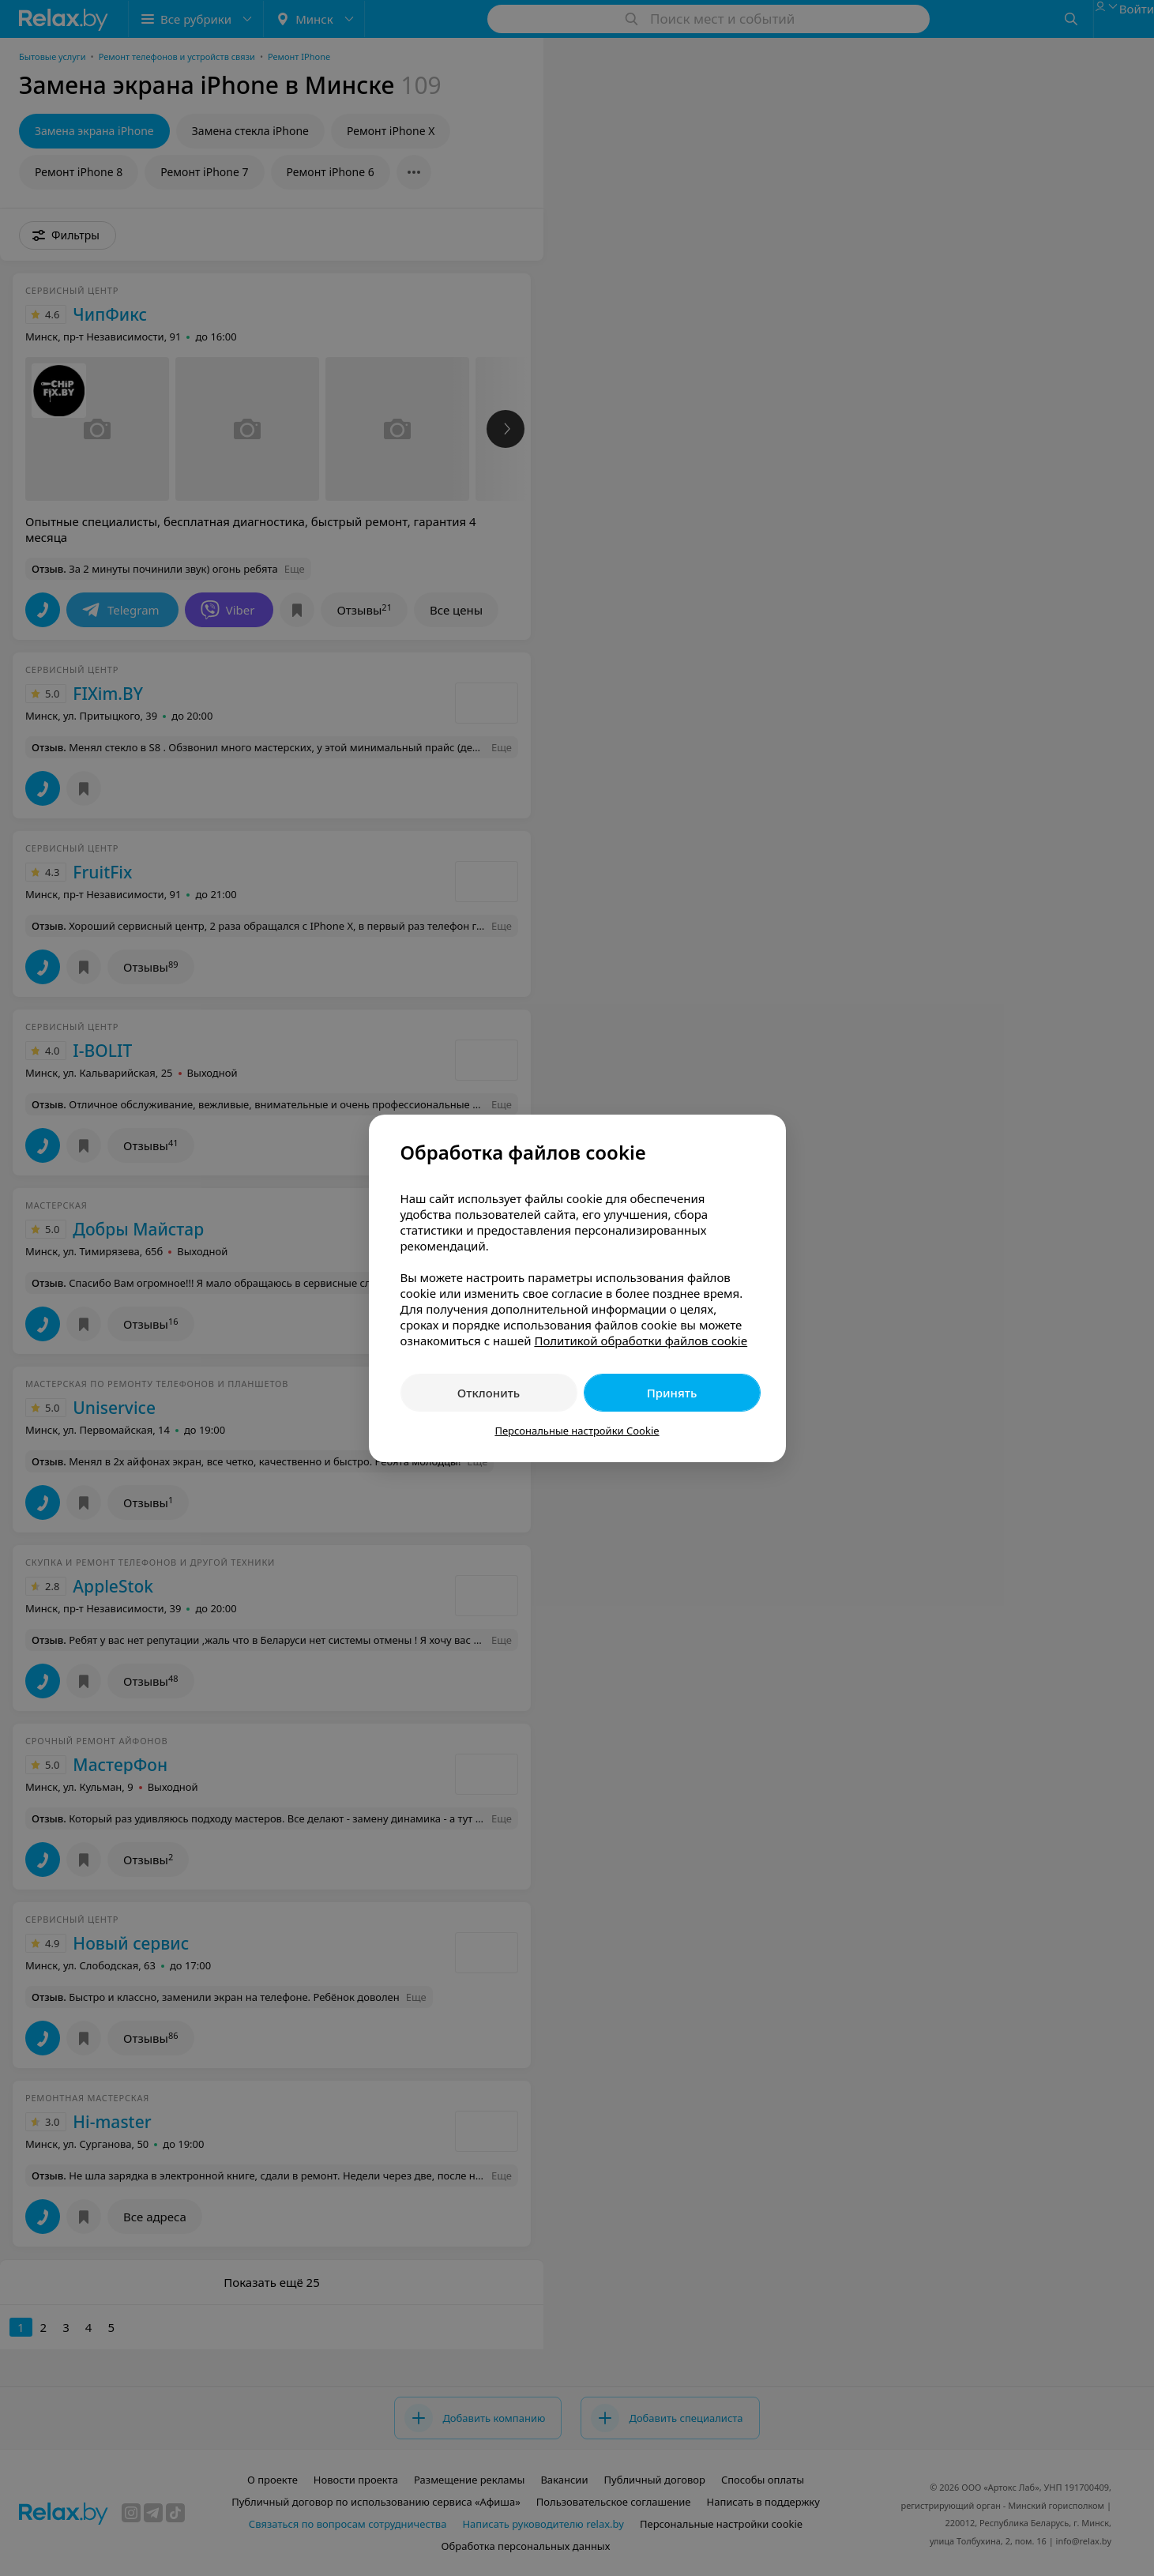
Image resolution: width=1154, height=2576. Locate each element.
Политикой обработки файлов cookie (640, 1340)
